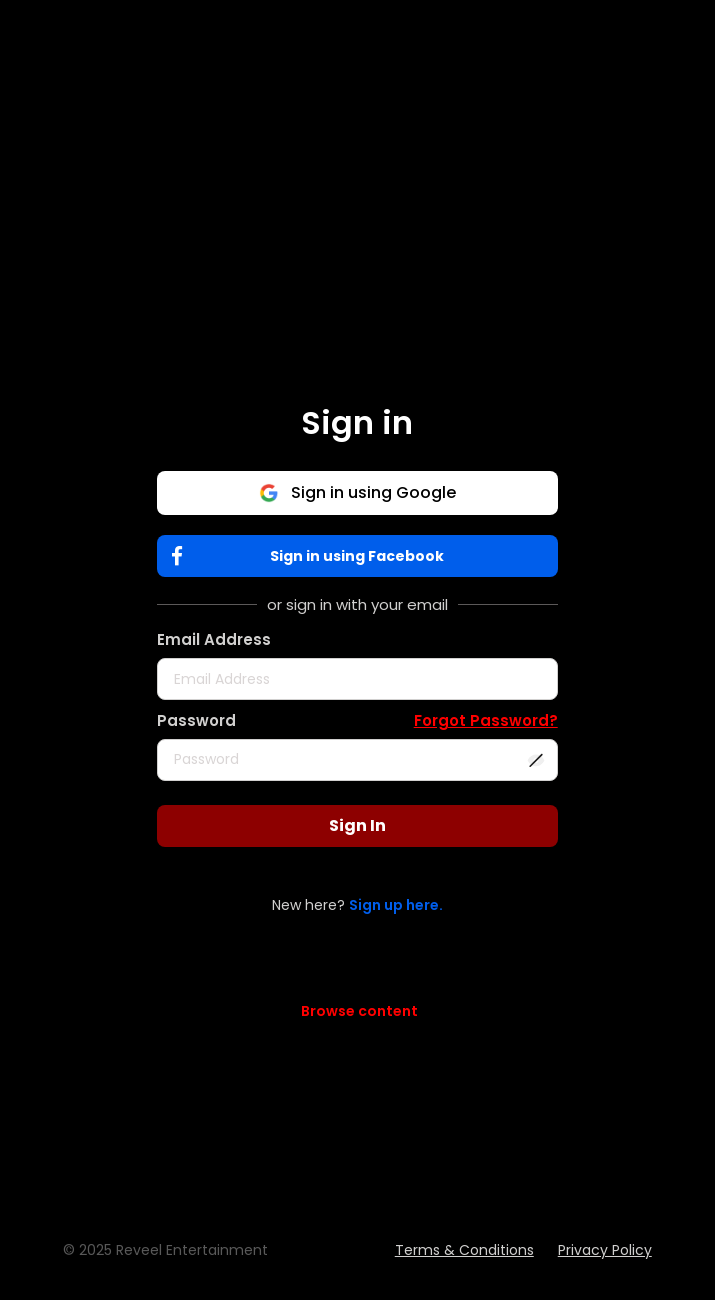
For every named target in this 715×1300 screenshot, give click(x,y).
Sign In (357, 825)
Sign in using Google (357, 492)
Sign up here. (396, 905)
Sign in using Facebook (312, 556)
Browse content (359, 1011)
